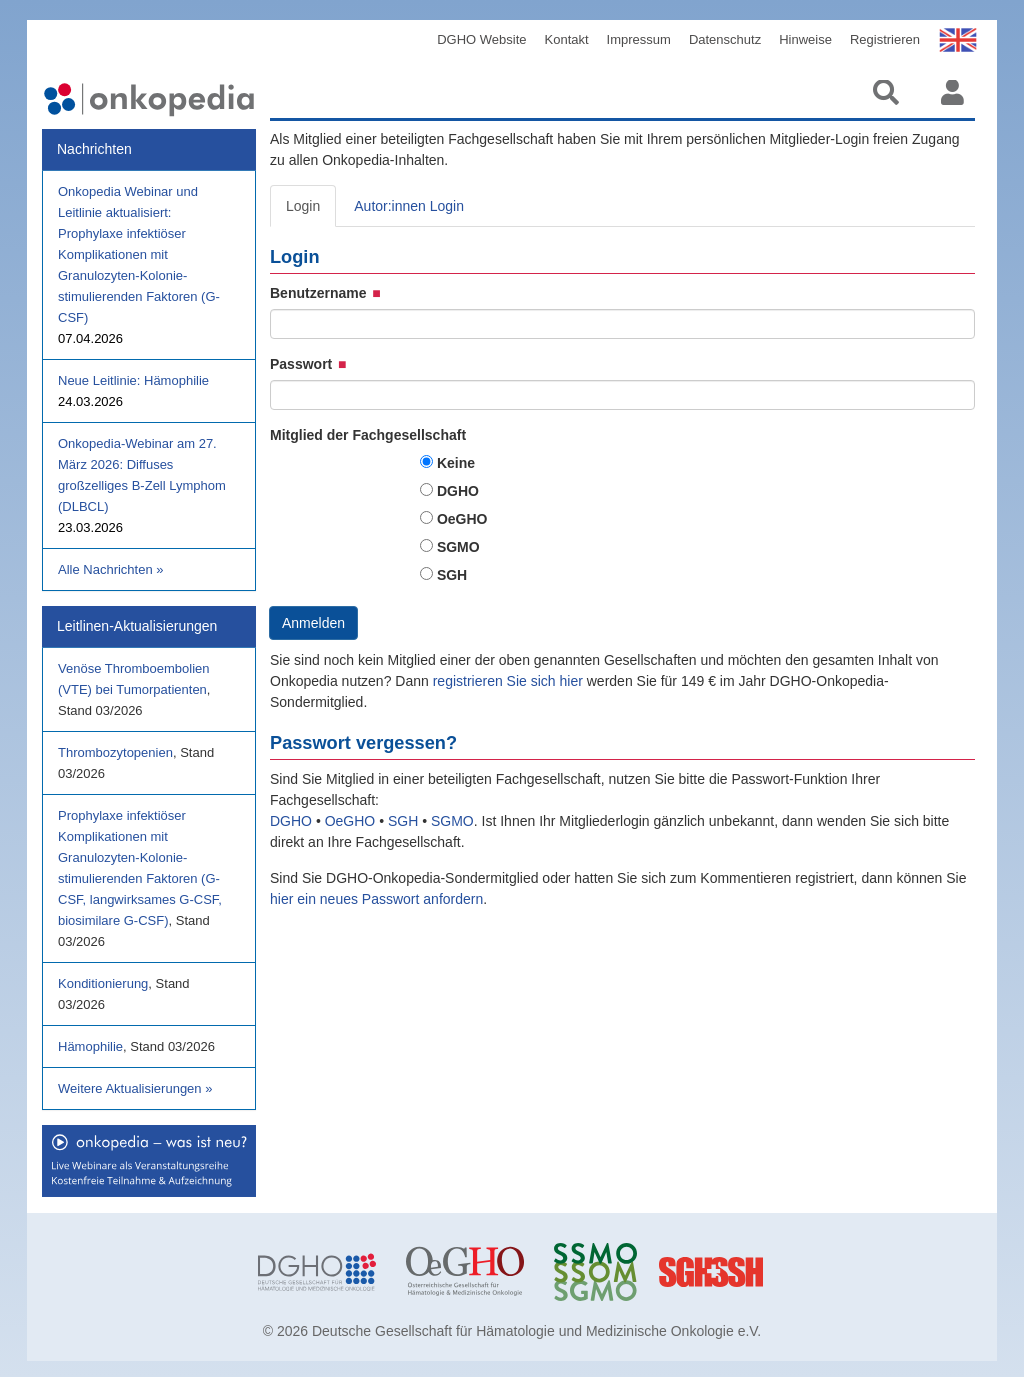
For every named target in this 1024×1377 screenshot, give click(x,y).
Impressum (639, 39)
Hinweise (805, 39)
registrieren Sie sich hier (510, 681)
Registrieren (885, 39)
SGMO (458, 547)
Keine (456, 463)
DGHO (458, 491)
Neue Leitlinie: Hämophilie (133, 380)
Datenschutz (725, 39)
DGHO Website (481, 39)
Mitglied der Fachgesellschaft (368, 435)
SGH (452, 575)
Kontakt (567, 39)
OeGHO (462, 519)
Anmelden (313, 623)
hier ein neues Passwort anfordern (376, 899)
